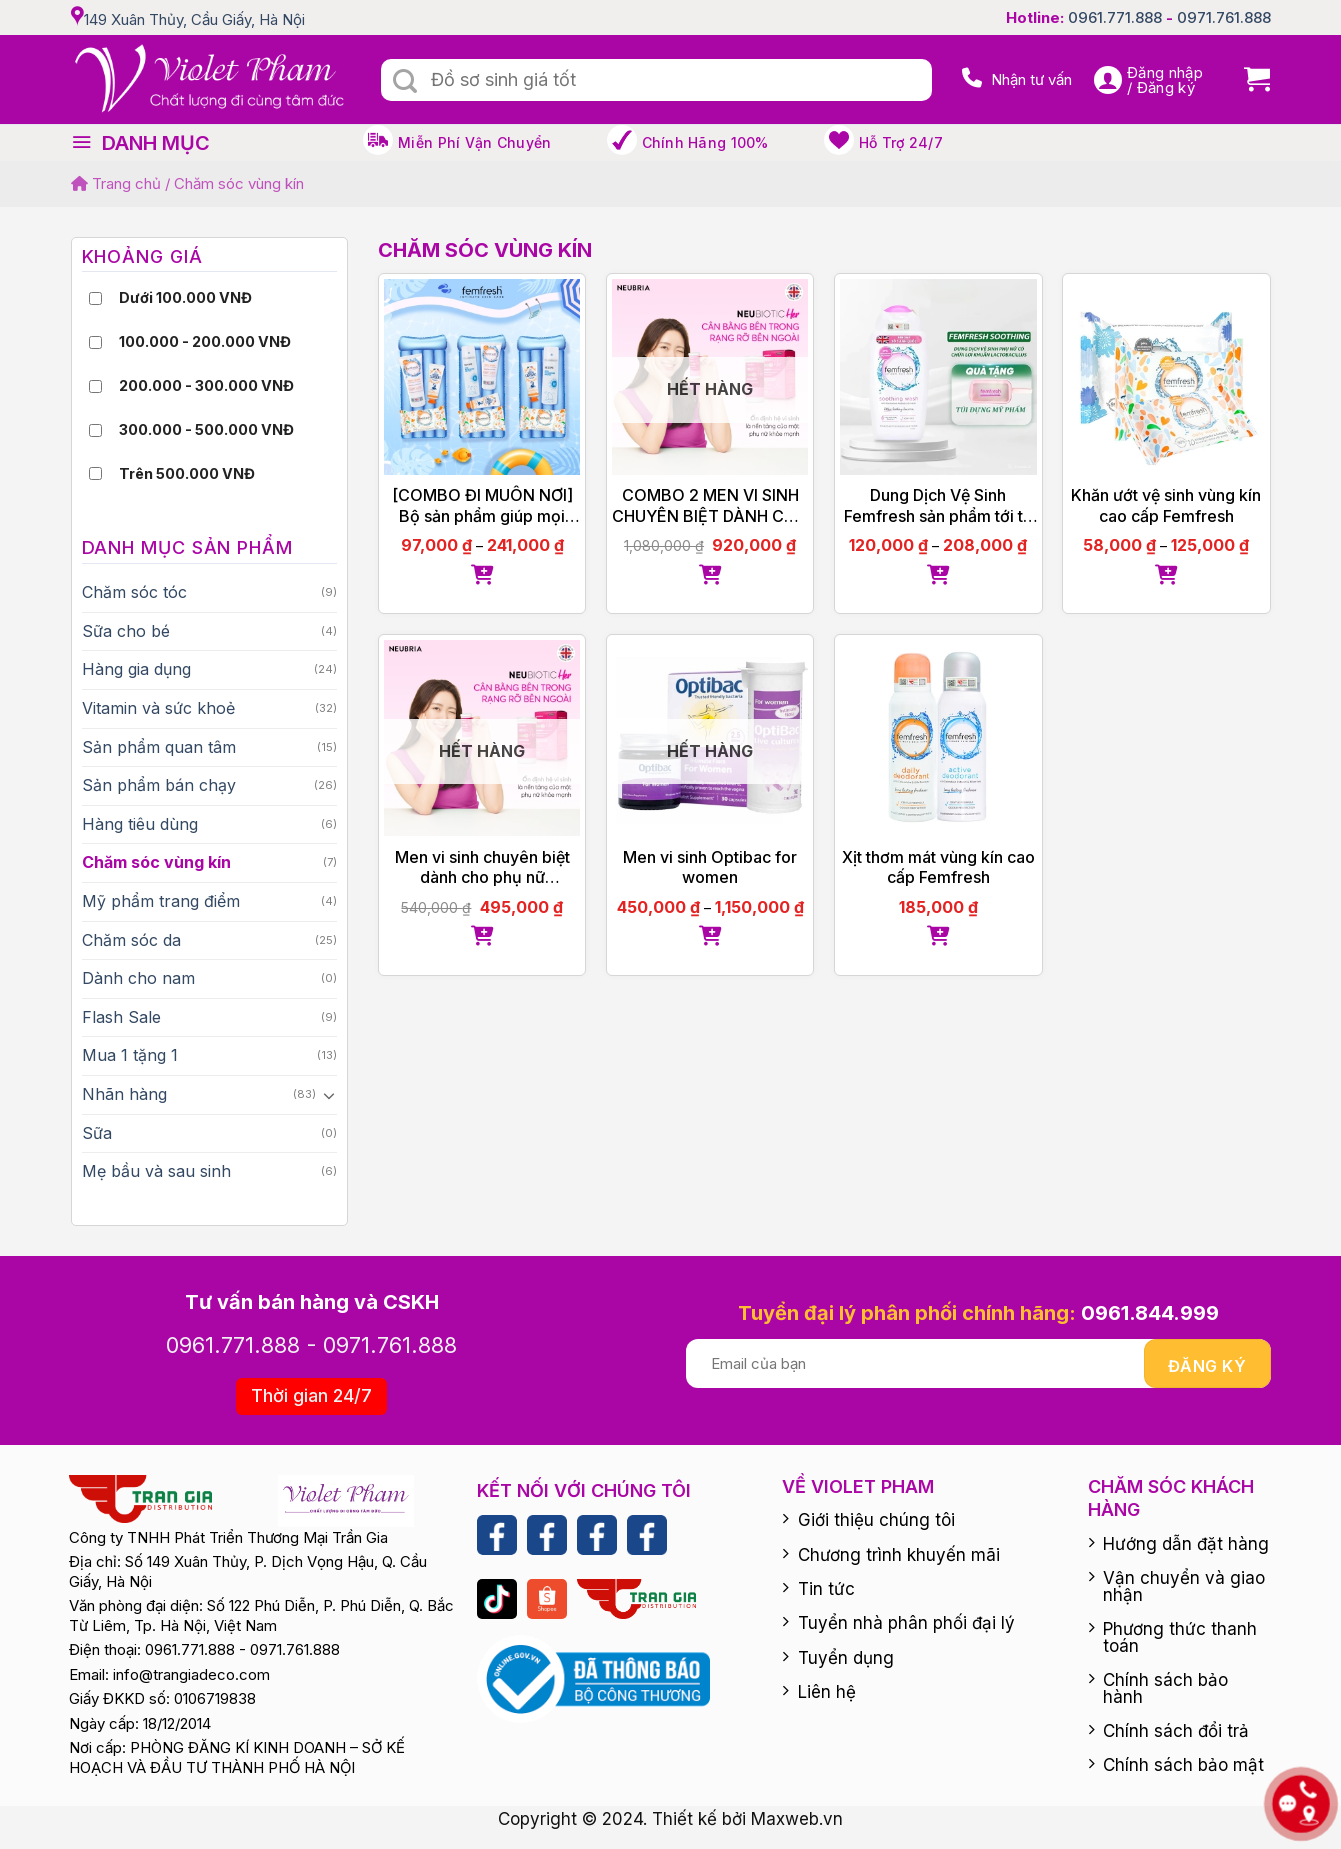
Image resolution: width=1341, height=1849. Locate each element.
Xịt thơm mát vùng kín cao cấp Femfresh (938, 867)
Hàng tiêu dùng (140, 824)
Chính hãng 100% (705, 142)
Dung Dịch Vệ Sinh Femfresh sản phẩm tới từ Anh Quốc (938, 506)
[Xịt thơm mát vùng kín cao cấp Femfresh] (938, 738)
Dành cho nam (138, 978)
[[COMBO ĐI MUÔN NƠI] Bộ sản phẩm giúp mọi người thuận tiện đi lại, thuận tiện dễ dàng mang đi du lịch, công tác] (482, 377)
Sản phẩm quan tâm (159, 747)
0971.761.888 (1224, 17)
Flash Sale (121, 1017)
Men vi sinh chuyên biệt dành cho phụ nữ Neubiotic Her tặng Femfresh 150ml (482, 868)
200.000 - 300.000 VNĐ (206, 385)
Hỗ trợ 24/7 (901, 142)
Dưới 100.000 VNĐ (185, 297)
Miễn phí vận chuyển (474, 142)
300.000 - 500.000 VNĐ (206, 429)
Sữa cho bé (126, 631)
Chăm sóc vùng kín (156, 862)
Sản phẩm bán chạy (159, 785)
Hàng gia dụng (136, 669)
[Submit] (406, 82)
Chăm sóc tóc (134, 592)
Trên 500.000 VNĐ (187, 473)
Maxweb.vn (797, 1819)
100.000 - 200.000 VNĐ (205, 341)
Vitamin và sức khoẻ (158, 708)
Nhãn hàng (124, 1094)
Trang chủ (116, 183)
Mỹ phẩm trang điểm (161, 901)
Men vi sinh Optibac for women (710, 867)
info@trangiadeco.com (191, 1674)
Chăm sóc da (131, 940)
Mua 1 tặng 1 (130, 1055)
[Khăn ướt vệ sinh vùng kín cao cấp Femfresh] (1166, 377)
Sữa (97, 1133)
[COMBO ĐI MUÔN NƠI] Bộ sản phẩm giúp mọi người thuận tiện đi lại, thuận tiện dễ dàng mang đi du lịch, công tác (482, 506)
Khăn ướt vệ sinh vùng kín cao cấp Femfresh (1166, 505)
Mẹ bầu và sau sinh (156, 1171)
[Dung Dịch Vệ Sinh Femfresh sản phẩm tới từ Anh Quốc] (938, 377)
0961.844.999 (1150, 1313)
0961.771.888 (1115, 17)
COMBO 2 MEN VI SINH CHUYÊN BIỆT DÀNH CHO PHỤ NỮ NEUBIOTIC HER (710, 506)
